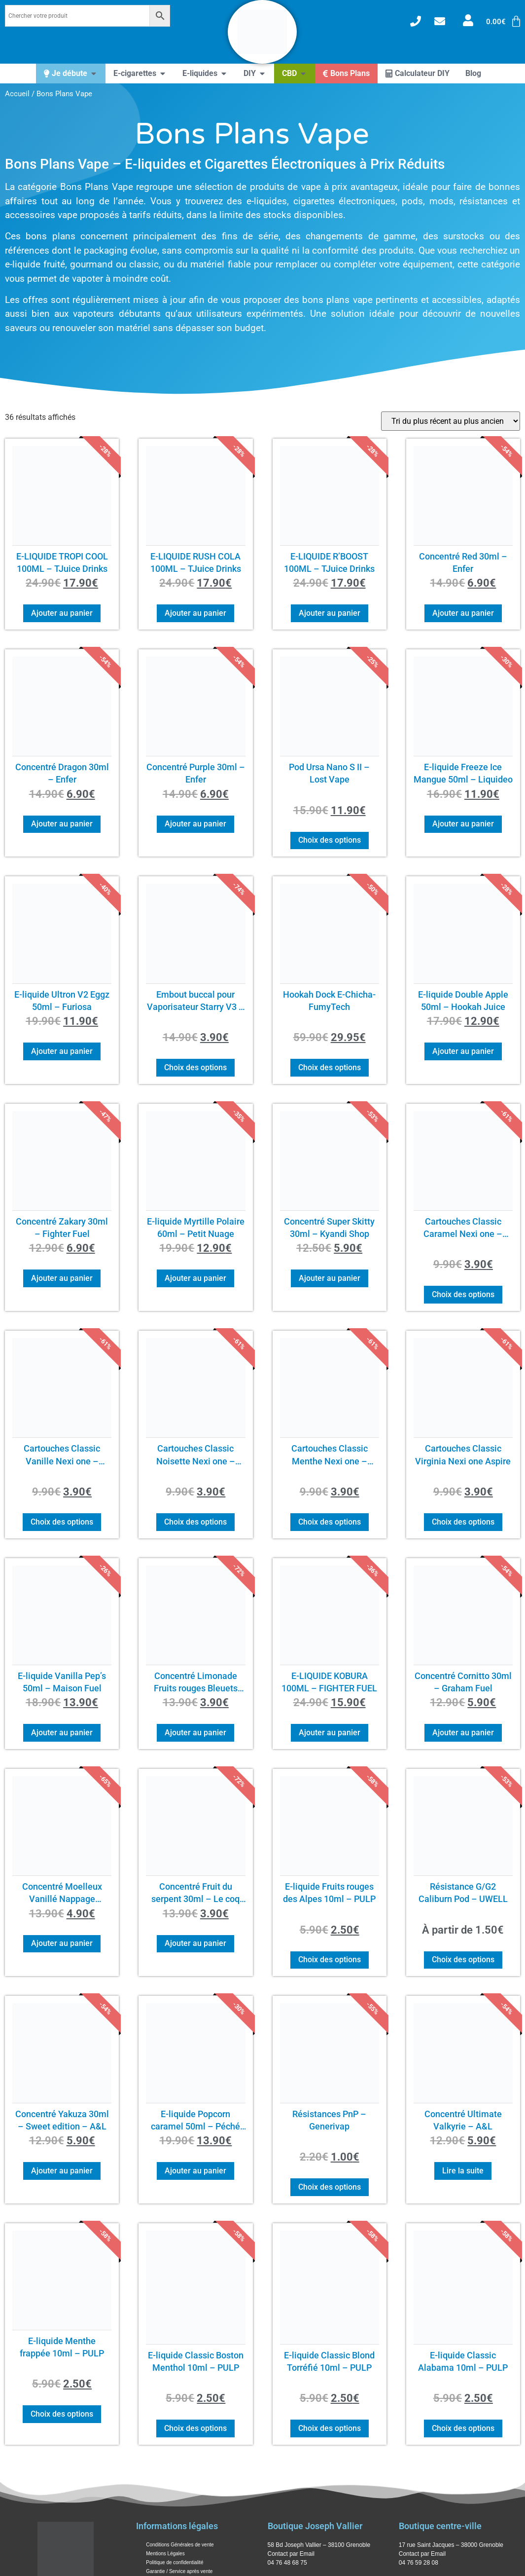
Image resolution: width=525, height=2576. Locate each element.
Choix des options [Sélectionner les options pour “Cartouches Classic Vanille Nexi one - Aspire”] (62, 1522)
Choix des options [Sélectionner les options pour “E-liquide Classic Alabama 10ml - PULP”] (463, 2428)
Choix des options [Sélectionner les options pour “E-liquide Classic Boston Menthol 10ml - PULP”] (195, 2428)
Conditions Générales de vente (179, 2544)
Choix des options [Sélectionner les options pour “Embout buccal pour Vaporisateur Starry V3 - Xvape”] (195, 1067)
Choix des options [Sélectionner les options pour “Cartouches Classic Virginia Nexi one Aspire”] (463, 1522)
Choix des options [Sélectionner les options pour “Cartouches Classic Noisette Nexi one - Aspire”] (195, 1522)
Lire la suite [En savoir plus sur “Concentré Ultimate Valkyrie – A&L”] (463, 2170)
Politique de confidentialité (174, 2562)
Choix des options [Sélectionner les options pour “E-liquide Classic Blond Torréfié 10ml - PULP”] (329, 2428)
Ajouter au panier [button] (62, 613)
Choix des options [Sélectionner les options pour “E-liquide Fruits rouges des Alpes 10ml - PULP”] (329, 1959)
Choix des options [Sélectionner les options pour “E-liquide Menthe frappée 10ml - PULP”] (62, 2414)
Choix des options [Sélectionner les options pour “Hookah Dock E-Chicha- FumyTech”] (329, 1067)
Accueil (17, 93)
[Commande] (450, 421)
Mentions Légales (165, 2553)
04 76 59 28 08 (418, 2562)
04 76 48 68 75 (287, 2562)
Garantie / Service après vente (179, 2571)
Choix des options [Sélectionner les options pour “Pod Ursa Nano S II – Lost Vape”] (329, 840)
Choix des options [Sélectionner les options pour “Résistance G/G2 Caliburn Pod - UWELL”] (463, 1959)
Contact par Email (291, 2553)
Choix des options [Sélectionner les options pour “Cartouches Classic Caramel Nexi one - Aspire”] (463, 1294)
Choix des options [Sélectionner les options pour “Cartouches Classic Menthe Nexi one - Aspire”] (329, 1522)
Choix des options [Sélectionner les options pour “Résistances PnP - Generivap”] (329, 2187)
